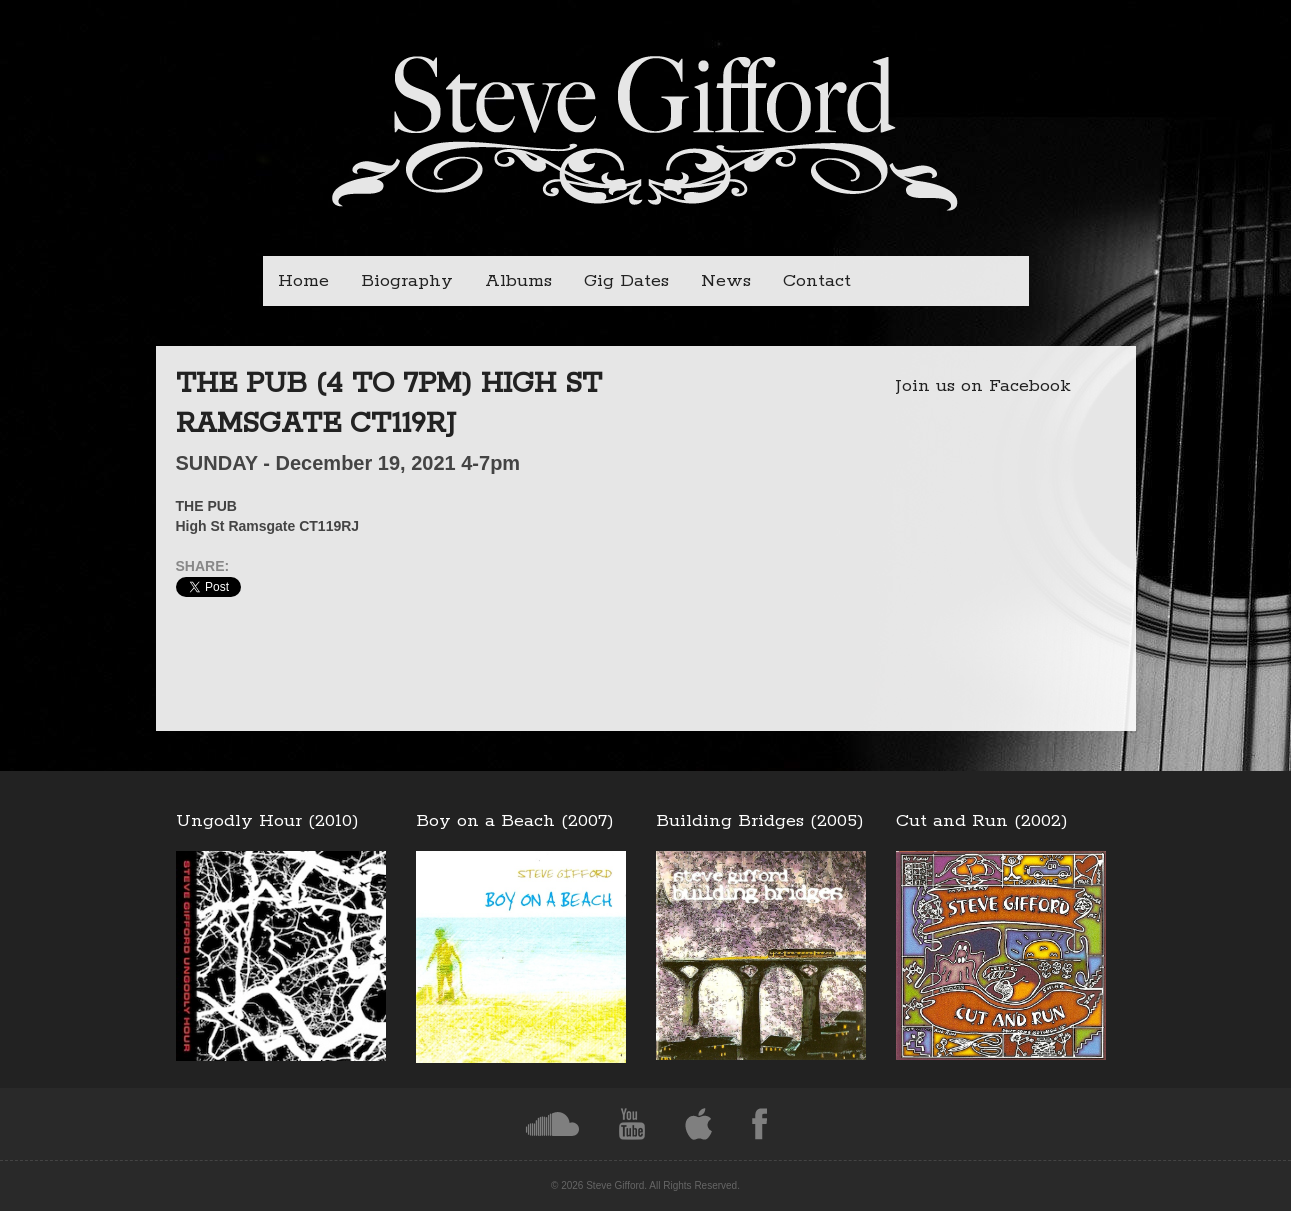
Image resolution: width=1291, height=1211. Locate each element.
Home (303, 281)
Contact (817, 281)
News (726, 281)
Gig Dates (626, 281)
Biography (407, 281)
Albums (518, 281)
